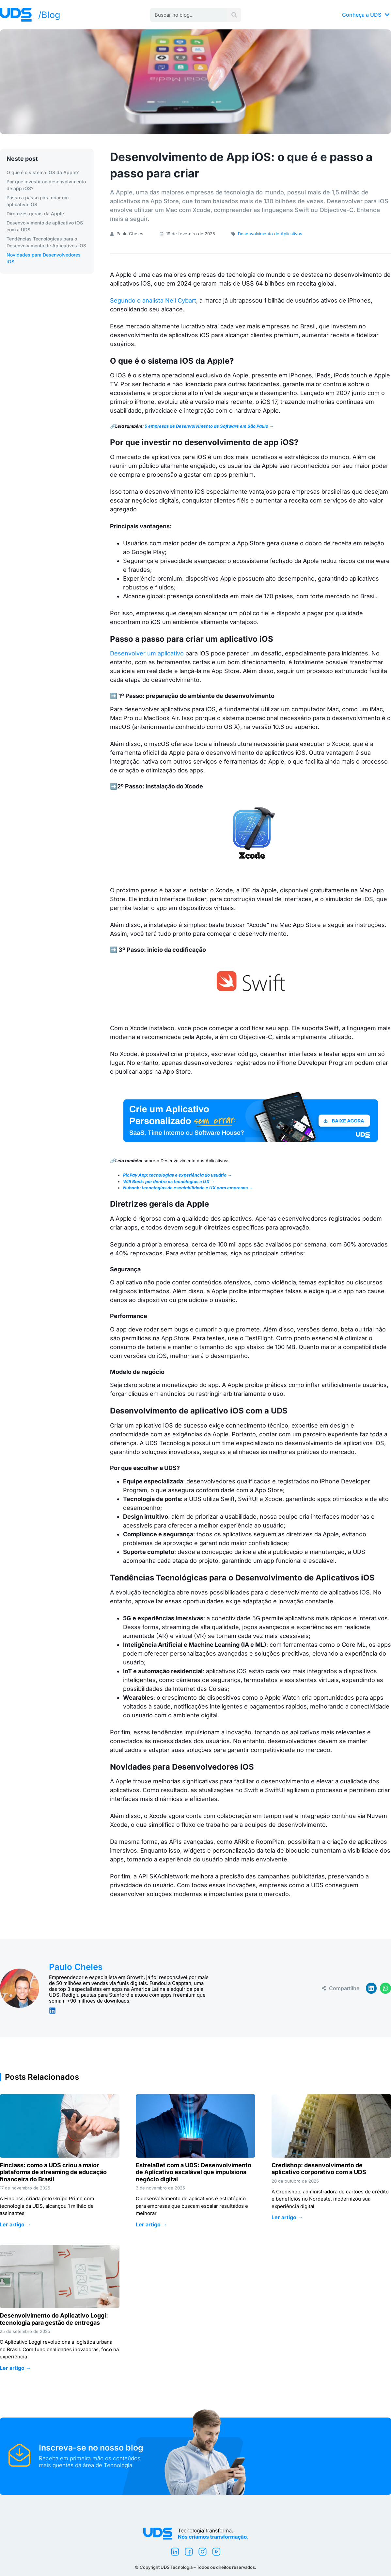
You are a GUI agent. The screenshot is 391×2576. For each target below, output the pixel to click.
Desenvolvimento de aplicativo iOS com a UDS (45, 226)
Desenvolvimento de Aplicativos (270, 233)
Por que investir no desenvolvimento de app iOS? (46, 185)
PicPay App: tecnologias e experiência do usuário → (177, 1175)
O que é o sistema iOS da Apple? (43, 172)
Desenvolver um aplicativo (147, 653)
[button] (371, 1988)
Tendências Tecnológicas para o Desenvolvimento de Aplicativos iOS (46, 242)
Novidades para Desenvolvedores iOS (44, 258)
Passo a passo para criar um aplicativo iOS (38, 201)
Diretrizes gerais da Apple (35, 213)
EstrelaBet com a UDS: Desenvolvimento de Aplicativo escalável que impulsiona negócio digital (193, 2172)
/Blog (49, 14)
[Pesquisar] (234, 15)
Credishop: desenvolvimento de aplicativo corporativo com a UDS (320, 2169)
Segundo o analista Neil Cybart (153, 300)
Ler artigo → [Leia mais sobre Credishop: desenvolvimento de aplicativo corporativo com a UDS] (287, 2217)
